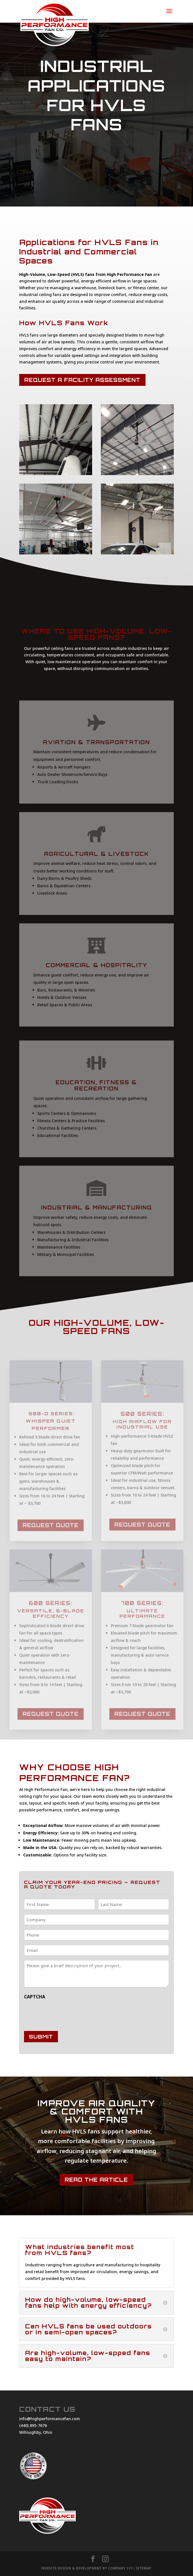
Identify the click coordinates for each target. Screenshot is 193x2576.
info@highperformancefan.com (49, 2418)
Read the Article (96, 2180)
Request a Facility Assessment (82, 380)
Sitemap (143, 2568)
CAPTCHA (34, 1997)
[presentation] (67, 2014)
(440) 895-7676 (33, 2425)
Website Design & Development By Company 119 (86, 2568)
